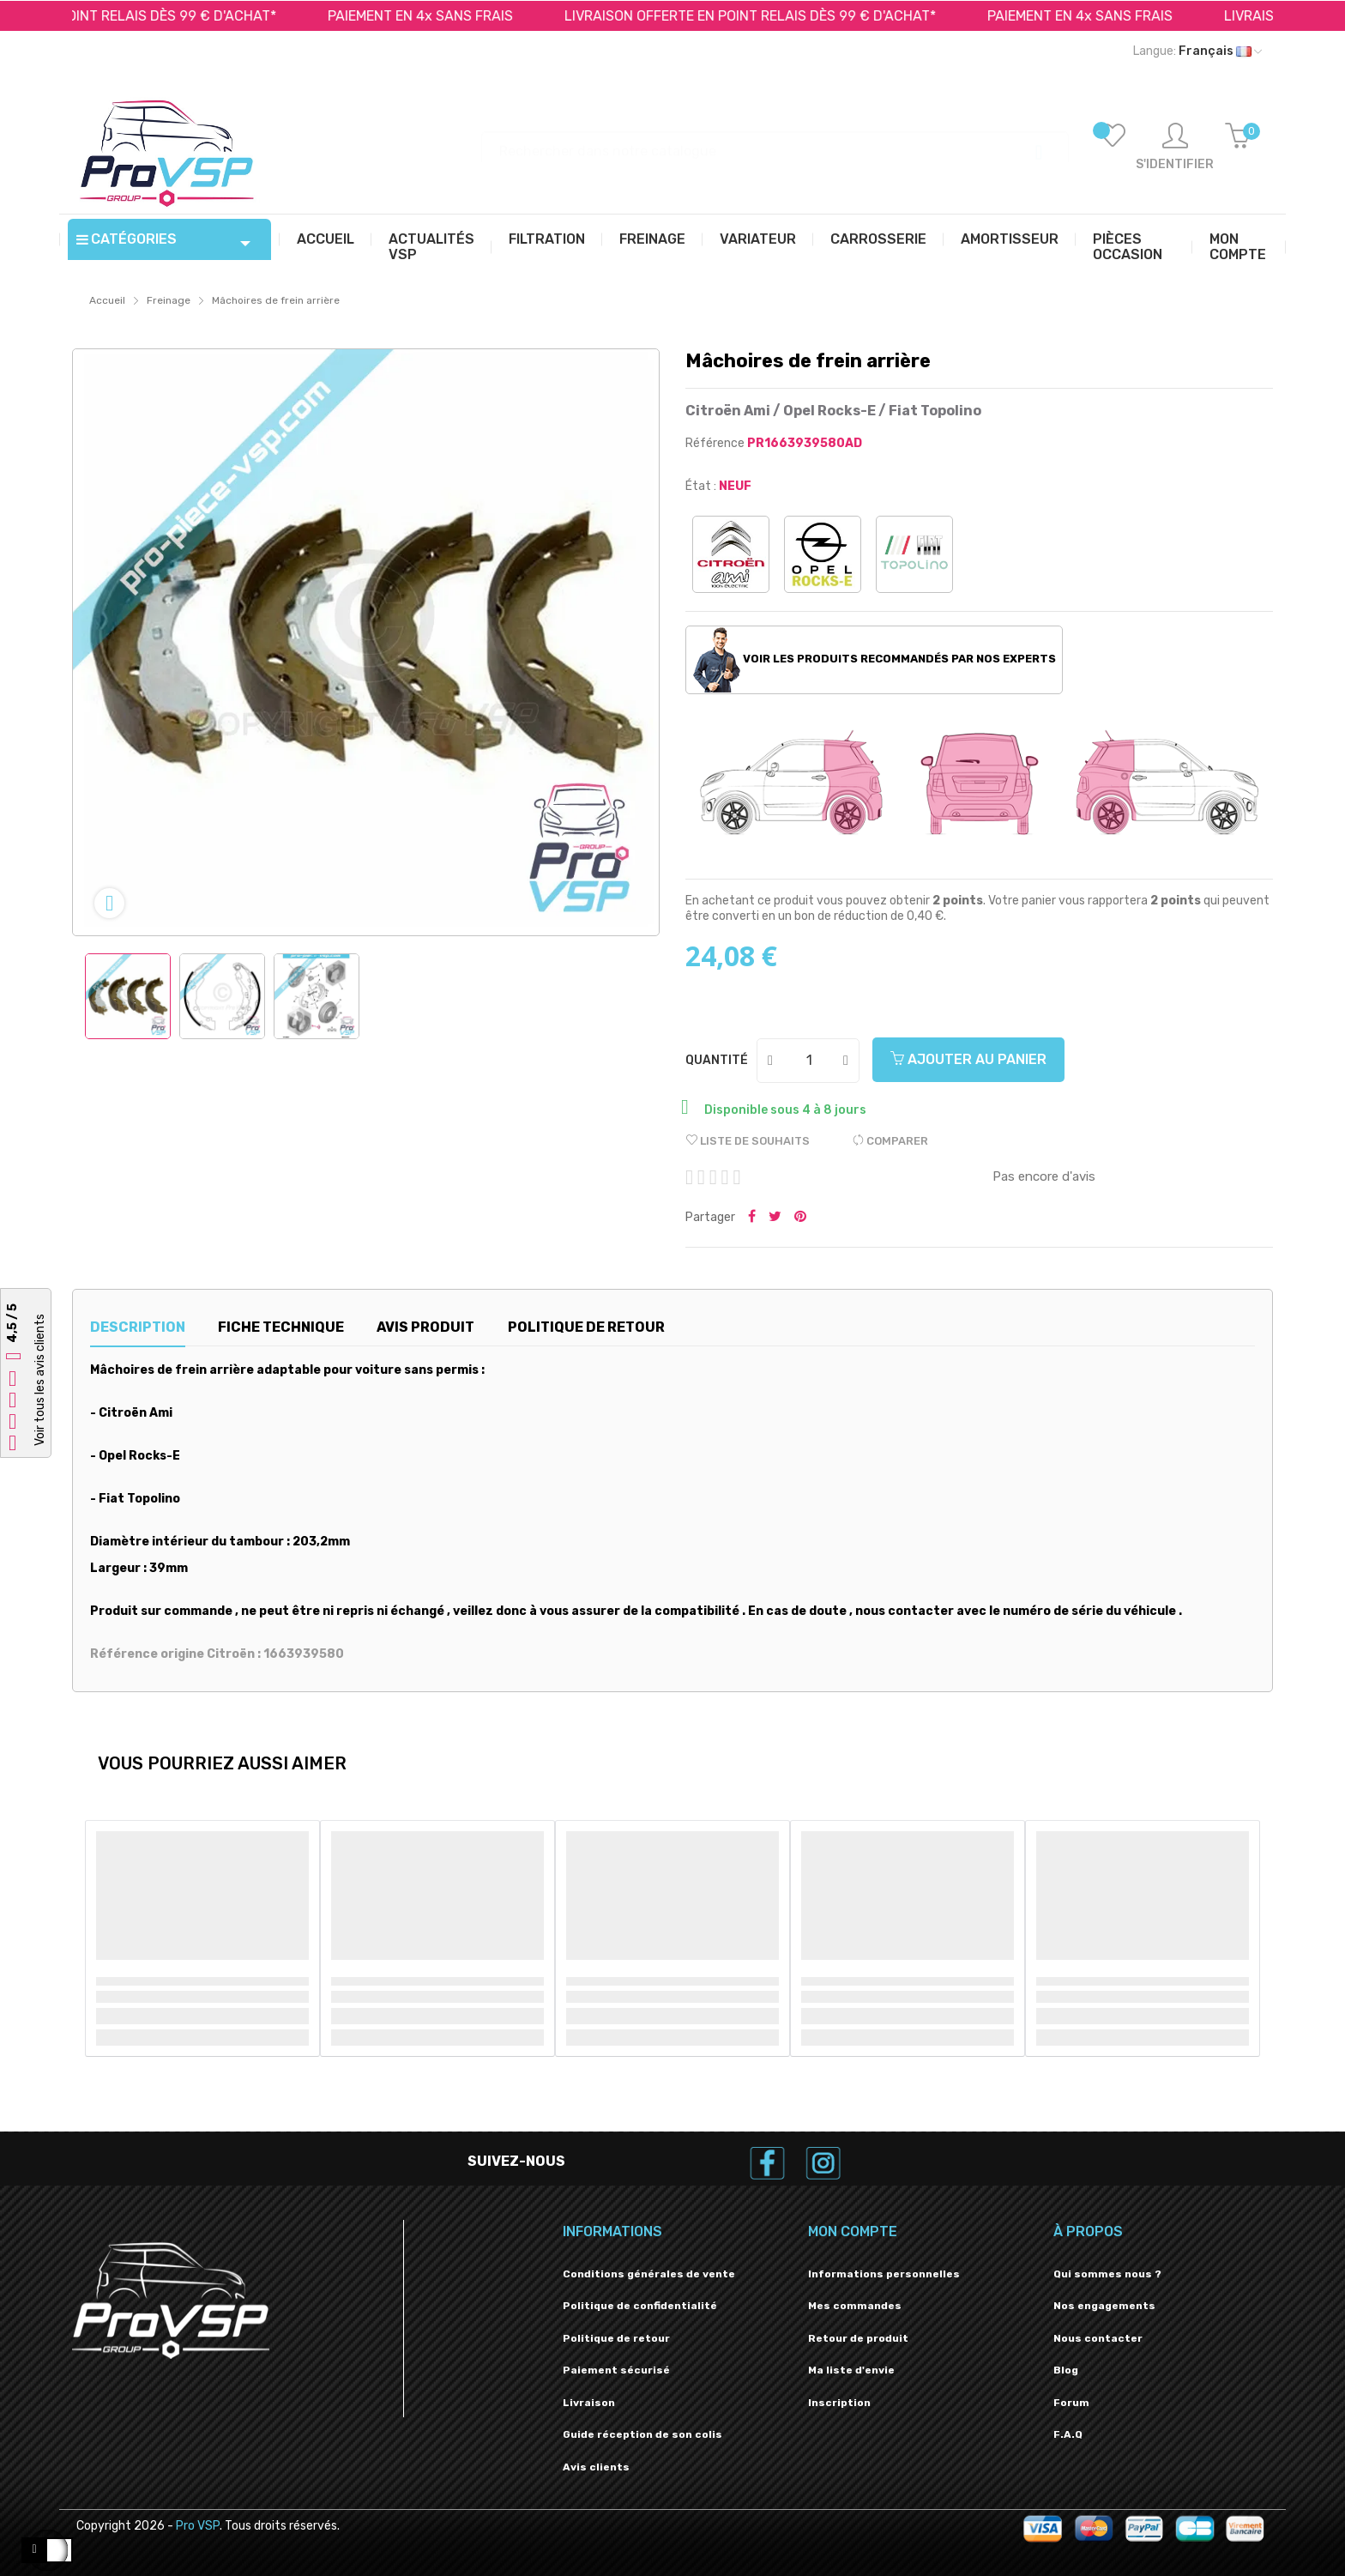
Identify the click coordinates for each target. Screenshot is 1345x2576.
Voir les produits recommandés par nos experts (874, 659)
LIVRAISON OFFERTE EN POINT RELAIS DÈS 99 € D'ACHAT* (765, 16)
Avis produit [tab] (425, 1327)
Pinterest (800, 1217)
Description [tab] (137, 1327)
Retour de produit (858, 2338)
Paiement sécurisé (616, 2370)
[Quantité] (809, 1060)
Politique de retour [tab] (586, 1327)
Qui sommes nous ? (1107, 2274)
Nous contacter (1098, 2338)
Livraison (589, 2403)
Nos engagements (1104, 2306)
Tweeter (775, 1217)
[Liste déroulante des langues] (1197, 51)
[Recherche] (775, 143)
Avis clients (596, 2467)
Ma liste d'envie (851, 2370)
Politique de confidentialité (640, 2306)
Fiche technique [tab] (281, 1327)
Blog (1065, 2370)
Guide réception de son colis (642, 2434)
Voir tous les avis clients (40, 1380)
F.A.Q (1068, 2434)
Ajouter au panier (968, 1059)
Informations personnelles (884, 2274)
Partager (752, 1217)
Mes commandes (855, 2306)
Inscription (839, 2403)
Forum (1071, 2403)
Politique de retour (616, 2338)
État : (700, 486)
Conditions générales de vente (649, 2274)
